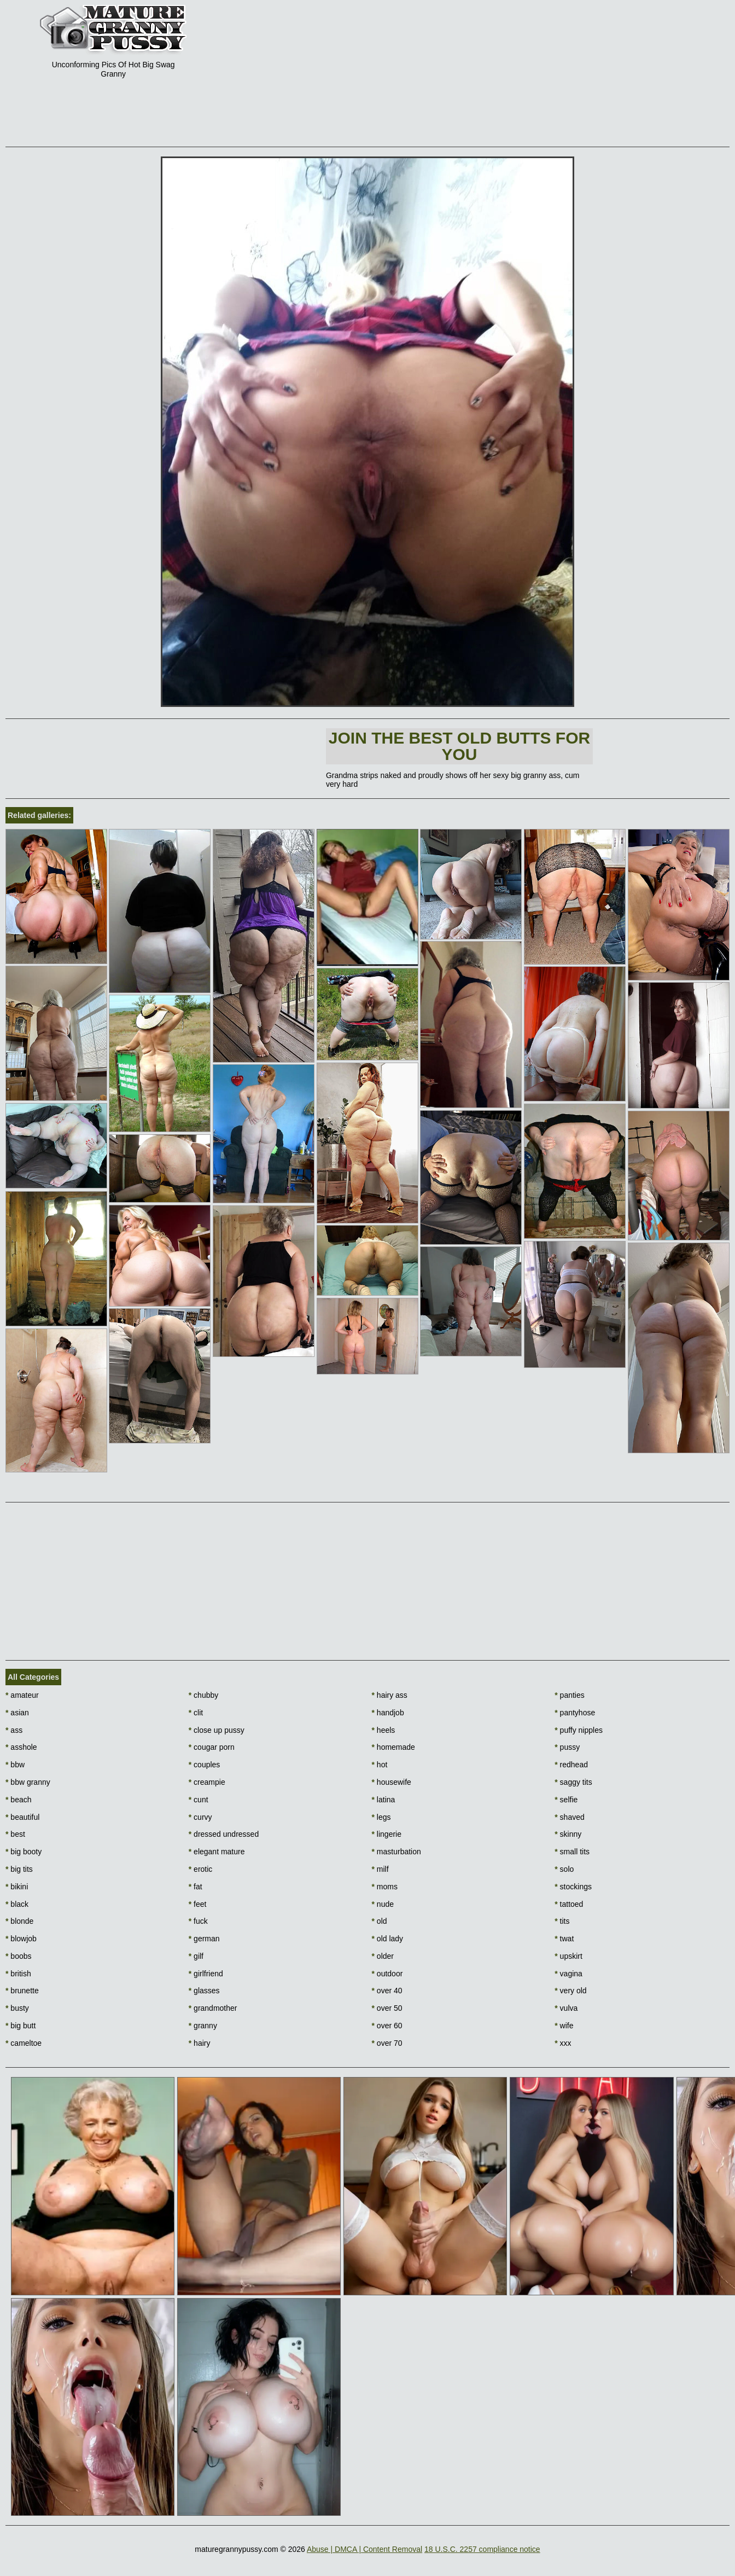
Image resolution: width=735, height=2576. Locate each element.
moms (385, 1886)
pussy (567, 1747)
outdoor (387, 1973)
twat (564, 1938)
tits (562, 1921)
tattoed (569, 1904)
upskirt (568, 1956)
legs (381, 1817)
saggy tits (573, 1782)
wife (564, 2025)
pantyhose (575, 1712)
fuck (198, 1921)
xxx (563, 2043)
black (16, 1904)
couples (204, 1764)
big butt (20, 2025)
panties (570, 1695)
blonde (19, 1921)
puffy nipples (579, 1730)
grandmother (213, 2008)
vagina (568, 1973)
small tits (572, 1851)
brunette (22, 1990)
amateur (22, 1695)
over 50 (387, 2008)
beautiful (22, 1817)
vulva (566, 2008)
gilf (196, 1956)
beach (18, 1799)
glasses (204, 1990)
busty (17, 2008)
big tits (19, 1869)
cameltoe (23, 2043)
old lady (388, 1938)
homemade (393, 1747)
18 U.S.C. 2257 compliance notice (482, 2549)
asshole (21, 1747)
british (18, 1973)
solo (564, 1869)
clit (196, 1712)
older (383, 1956)
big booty (23, 1851)
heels (383, 1730)
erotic (201, 1869)
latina (383, 1799)
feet (198, 1904)
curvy (200, 1817)
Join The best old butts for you (459, 746)
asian (17, 1712)
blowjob (21, 1938)
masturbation (396, 1851)
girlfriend (206, 1973)
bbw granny (27, 1782)
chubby (204, 1695)
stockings (573, 1886)
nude (383, 1904)
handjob (388, 1712)
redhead (571, 1764)
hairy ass (389, 1695)
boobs (18, 1956)
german (204, 1938)
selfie (566, 1799)
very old (570, 1990)
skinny (568, 1834)
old (379, 1921)
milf (380, 1869)
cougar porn (212, 1747)
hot (380, 1764)
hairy (200, 2043)
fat (195, 1886)
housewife (391, 1782)
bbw (15, 1764)
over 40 (387, 1990)
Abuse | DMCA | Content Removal (364, 2549)
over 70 (387, 2043)
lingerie (386, 1834)
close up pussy (216, 1730)
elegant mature (217, 1851)
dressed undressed (224, 1834)
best (15, 1834)
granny (203, 2025)
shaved (570, 1817)
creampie (207, 1782)
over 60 (387, 2025)
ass (13, 1730)
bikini (16, 1886)
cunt (198, 1799)
